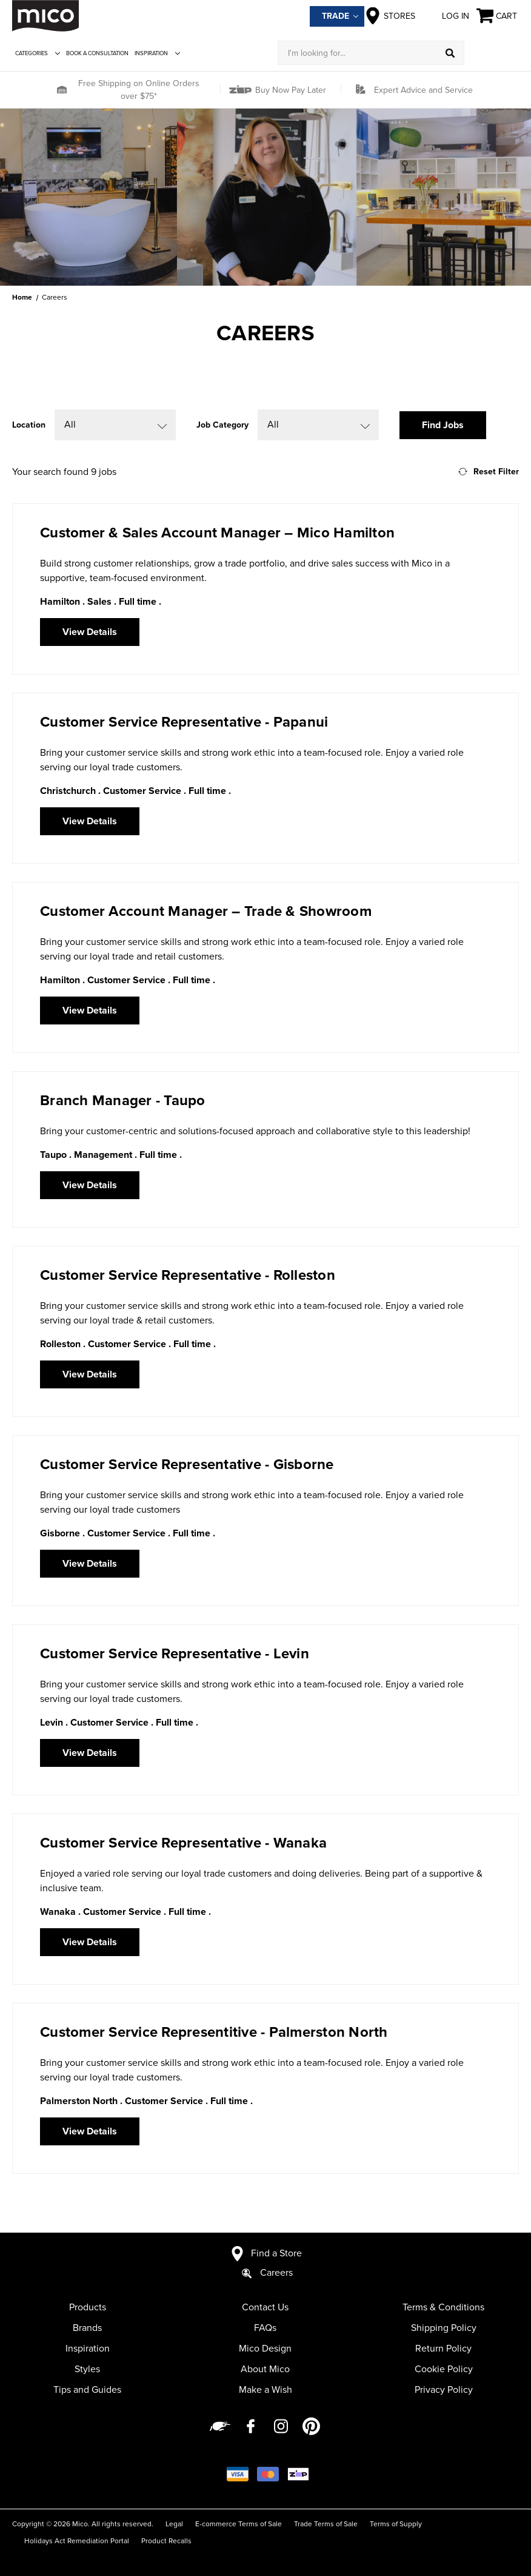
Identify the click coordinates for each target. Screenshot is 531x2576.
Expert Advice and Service (423, 90)
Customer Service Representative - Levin (174, 1654)
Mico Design (265, 2348)
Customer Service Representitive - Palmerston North (214, 2032)
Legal (174, 2524)
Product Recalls (166, 2541)
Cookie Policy (444, 2369)
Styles (87, 2369)
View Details (89, 632)
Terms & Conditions (443, 2307)
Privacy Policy (444, 2390)
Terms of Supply (396, 2524)
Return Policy (443, 2348)
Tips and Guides (87, 2390)
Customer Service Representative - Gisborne (187, 1464)
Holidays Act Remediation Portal (76, 2541)
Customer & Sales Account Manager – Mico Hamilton (217, 533)
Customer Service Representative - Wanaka (183, 1843)
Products (87, 2307)
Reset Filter (488, 471)
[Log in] (491, 52)
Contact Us (265, 2307)
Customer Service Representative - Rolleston (187, 1275)
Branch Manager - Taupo (122, 1100)
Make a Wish (265, 2390)
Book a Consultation (97, 53)
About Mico (265, 2369)
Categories (37, 53)
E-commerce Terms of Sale (238, 2524)
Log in (445, 15)
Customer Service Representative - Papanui (184, 722)
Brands (87, 2328)
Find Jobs (443, 425)
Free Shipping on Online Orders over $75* (138, 89)
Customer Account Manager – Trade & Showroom (206, 911)
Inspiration (157, 53)
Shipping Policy (443, 2328)
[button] (62, 90)
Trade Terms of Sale (326, 2524)
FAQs (265, 2328)
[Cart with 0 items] (497, 16)
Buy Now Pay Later (289, 90)
